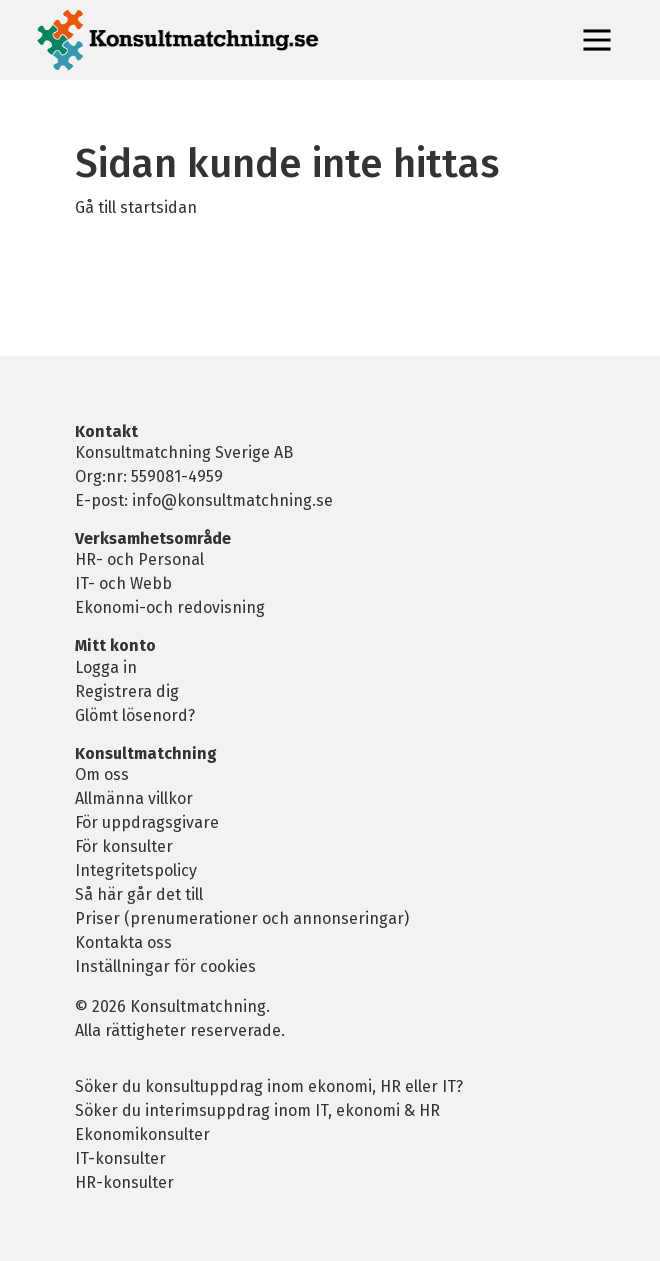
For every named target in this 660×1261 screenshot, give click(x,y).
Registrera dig (127, 691)
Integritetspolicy (136, 870)
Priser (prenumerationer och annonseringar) (242, 918)
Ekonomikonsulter (142, 1134)
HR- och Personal (139, 559)
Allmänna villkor (134, 798)
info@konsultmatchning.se (232, 500)
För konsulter (124, 846)
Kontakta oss (123, 942)
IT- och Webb (123, 583)
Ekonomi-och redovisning (170, 607)
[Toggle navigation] (597, 40)
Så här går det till (139, 894)
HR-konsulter (124, 1182)
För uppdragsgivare (147, 822)
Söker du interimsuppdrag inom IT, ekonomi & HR (257, 1110)
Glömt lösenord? (135, 715)
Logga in (106, 667)
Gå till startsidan (136, 207)
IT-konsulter (120, 1158)
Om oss (102, 774)
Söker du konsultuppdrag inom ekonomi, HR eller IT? (269, 1086)
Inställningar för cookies (165, 966)
